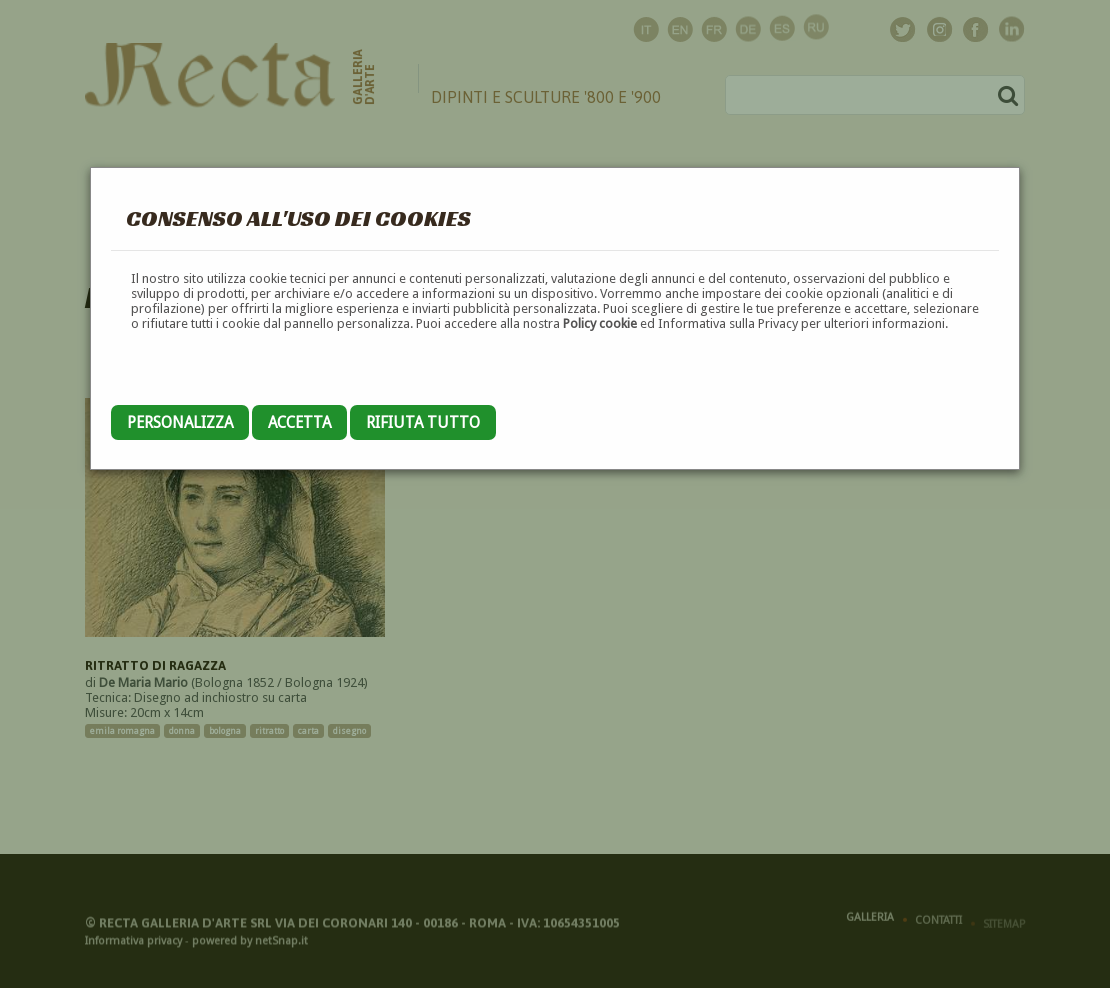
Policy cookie (600, 323)
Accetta (299, 422)
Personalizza (180, 422)
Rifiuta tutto (423, 422)
